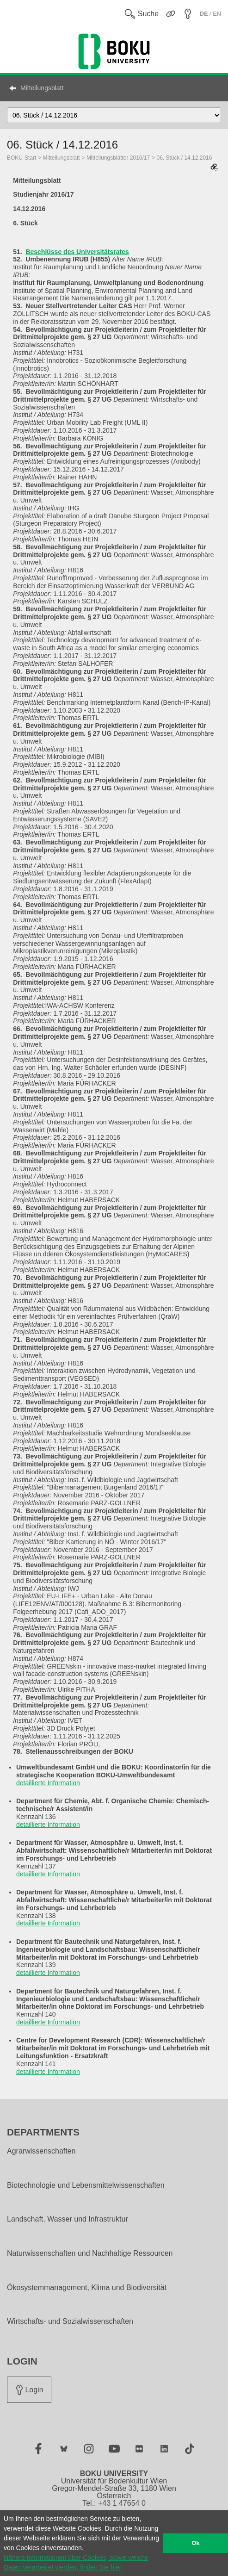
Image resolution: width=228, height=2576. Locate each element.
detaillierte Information (48, 1783)
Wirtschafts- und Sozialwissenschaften (70, 2321)
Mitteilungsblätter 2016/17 (118, 158)
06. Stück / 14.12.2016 (184, 158)
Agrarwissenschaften (41, 2151)
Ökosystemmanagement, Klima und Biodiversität (86, 2287)
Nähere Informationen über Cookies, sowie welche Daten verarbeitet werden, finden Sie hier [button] (76, 2562)
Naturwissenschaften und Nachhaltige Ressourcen (90, 2253)
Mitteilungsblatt (41, 88)
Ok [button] (196, 2543)
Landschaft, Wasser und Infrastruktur (67, 2219)
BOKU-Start (21, 158)
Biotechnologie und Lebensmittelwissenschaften (86, 2185)
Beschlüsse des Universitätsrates (77, 251)
